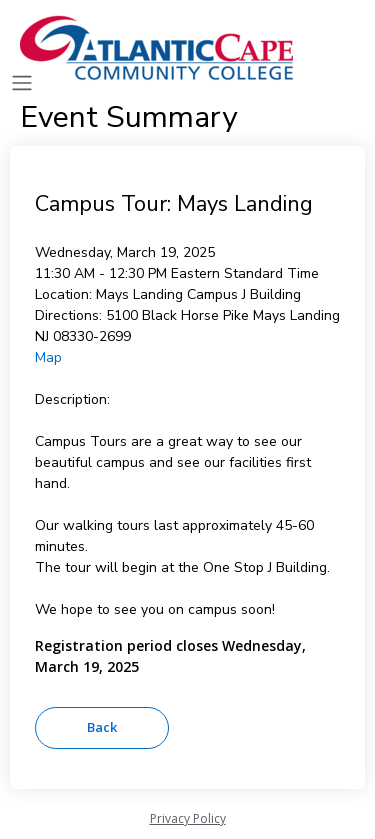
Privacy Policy (188, 818)
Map (48, 357)
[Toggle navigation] (22, 83)
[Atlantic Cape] (160, 48)
